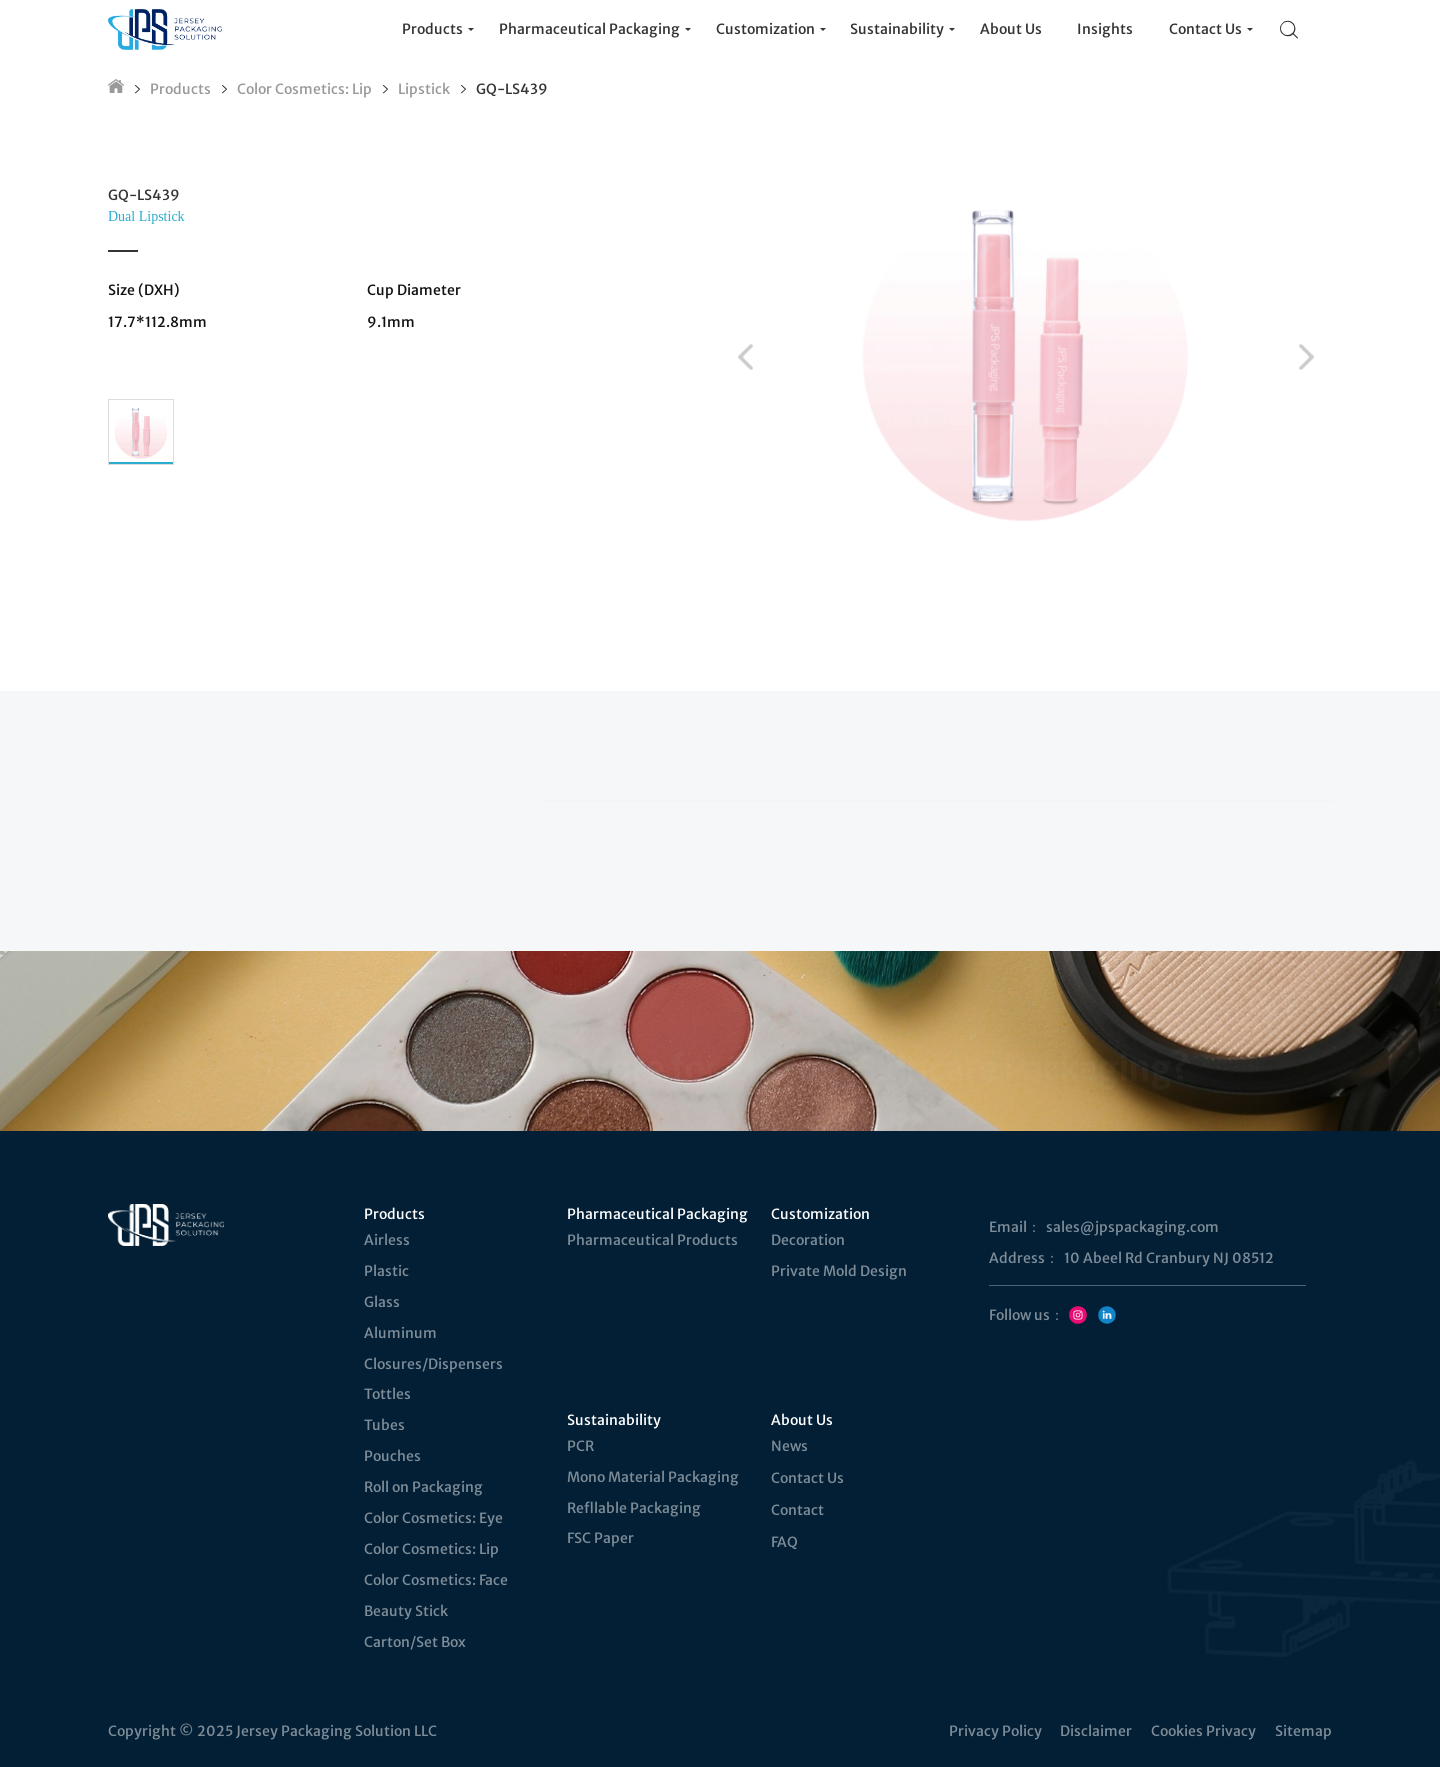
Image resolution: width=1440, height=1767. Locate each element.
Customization (820, 1214)
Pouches (392, 1456)
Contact (797, 1510)
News (789, 1446)
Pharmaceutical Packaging (657, 1214)
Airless (387, 1240)
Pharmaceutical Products (652, 1240)
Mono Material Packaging (653, 1477)
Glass (382, 1302)
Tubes (384, 1425)
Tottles (387, 1394)
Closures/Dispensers (433, 1364)
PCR (580, 1446)
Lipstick (424, 89)
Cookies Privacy (1203, 1731)
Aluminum (400, 1333)
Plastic (386, 1271)
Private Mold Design (839, 1271)
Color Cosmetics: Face (436, 1580)
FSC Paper (600, 1538)
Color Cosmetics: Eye (433, 1518)
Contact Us (807, 1478)
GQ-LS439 (512, 89)
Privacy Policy (995, 1731)
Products (180, 89)
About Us (802, 1420)
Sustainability (614, 1420)
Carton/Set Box (415, 1642)
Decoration (808, 1240)
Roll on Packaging (423, 1487)
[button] (745, 357)
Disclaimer (1096, 1731)
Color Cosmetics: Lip (304, 89)
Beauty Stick (406, 1611)
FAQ (784, 1542)
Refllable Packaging (634, 1508)
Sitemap (1303, 1731)
